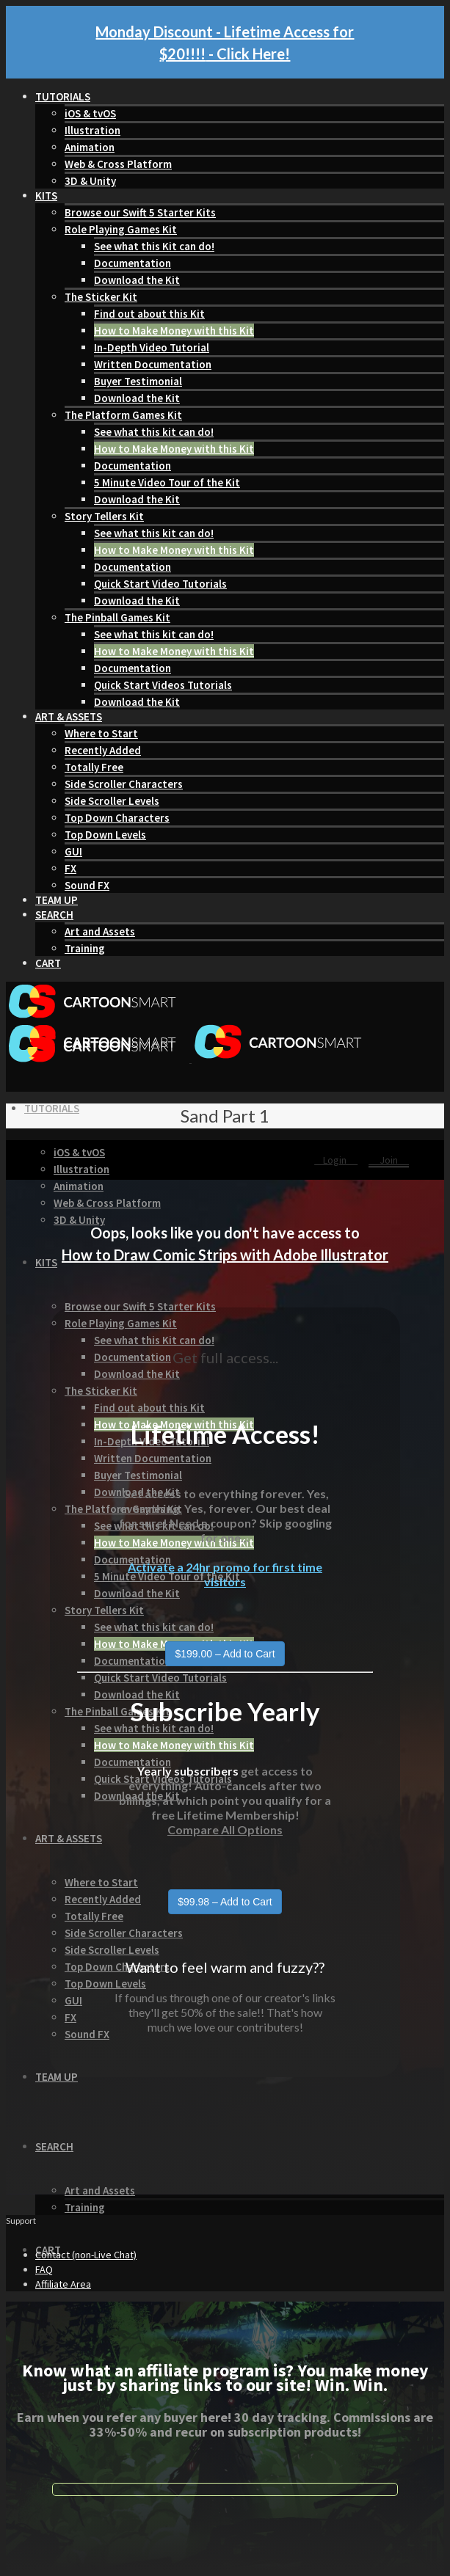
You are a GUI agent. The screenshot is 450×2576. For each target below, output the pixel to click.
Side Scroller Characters (124, 784)
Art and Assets (100, 931)
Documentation (132, 263)
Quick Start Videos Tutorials (163, 685)
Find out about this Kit (149, 314)
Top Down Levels (105, 835)
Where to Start (101, 733)
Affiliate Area (63, 2284)
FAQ (44, 2269)
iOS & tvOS (90, 113)
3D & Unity (90, 181)
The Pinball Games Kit (117, 617)
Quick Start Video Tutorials (160, 584)
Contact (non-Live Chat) (86, 2254)
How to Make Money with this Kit (174, 330)
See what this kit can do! (154, 432)
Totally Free (94, 767)
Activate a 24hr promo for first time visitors (225, 1574)
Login (336, 1160)
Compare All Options (225, 1829)
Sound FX (87, 885)
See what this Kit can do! (154, 246)
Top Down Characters (117, 818)
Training (85, 948)
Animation (90, 147)
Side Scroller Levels (112, 801)
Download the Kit (137, 280)
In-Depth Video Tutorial (151, 347)
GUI (73, 851)
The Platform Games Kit (123, 415)
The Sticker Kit (101, 297)
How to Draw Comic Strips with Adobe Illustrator (225, 1254)
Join (389, 1160)
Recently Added (103, 750)
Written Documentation (152, 364)
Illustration (92, 130)
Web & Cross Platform (118, 164)
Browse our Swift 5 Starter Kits (140, 212)
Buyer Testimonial (138, 381)
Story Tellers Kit (104, 516)
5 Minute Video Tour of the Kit (167, 482)
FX (70, 868)
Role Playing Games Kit (121, 229)
